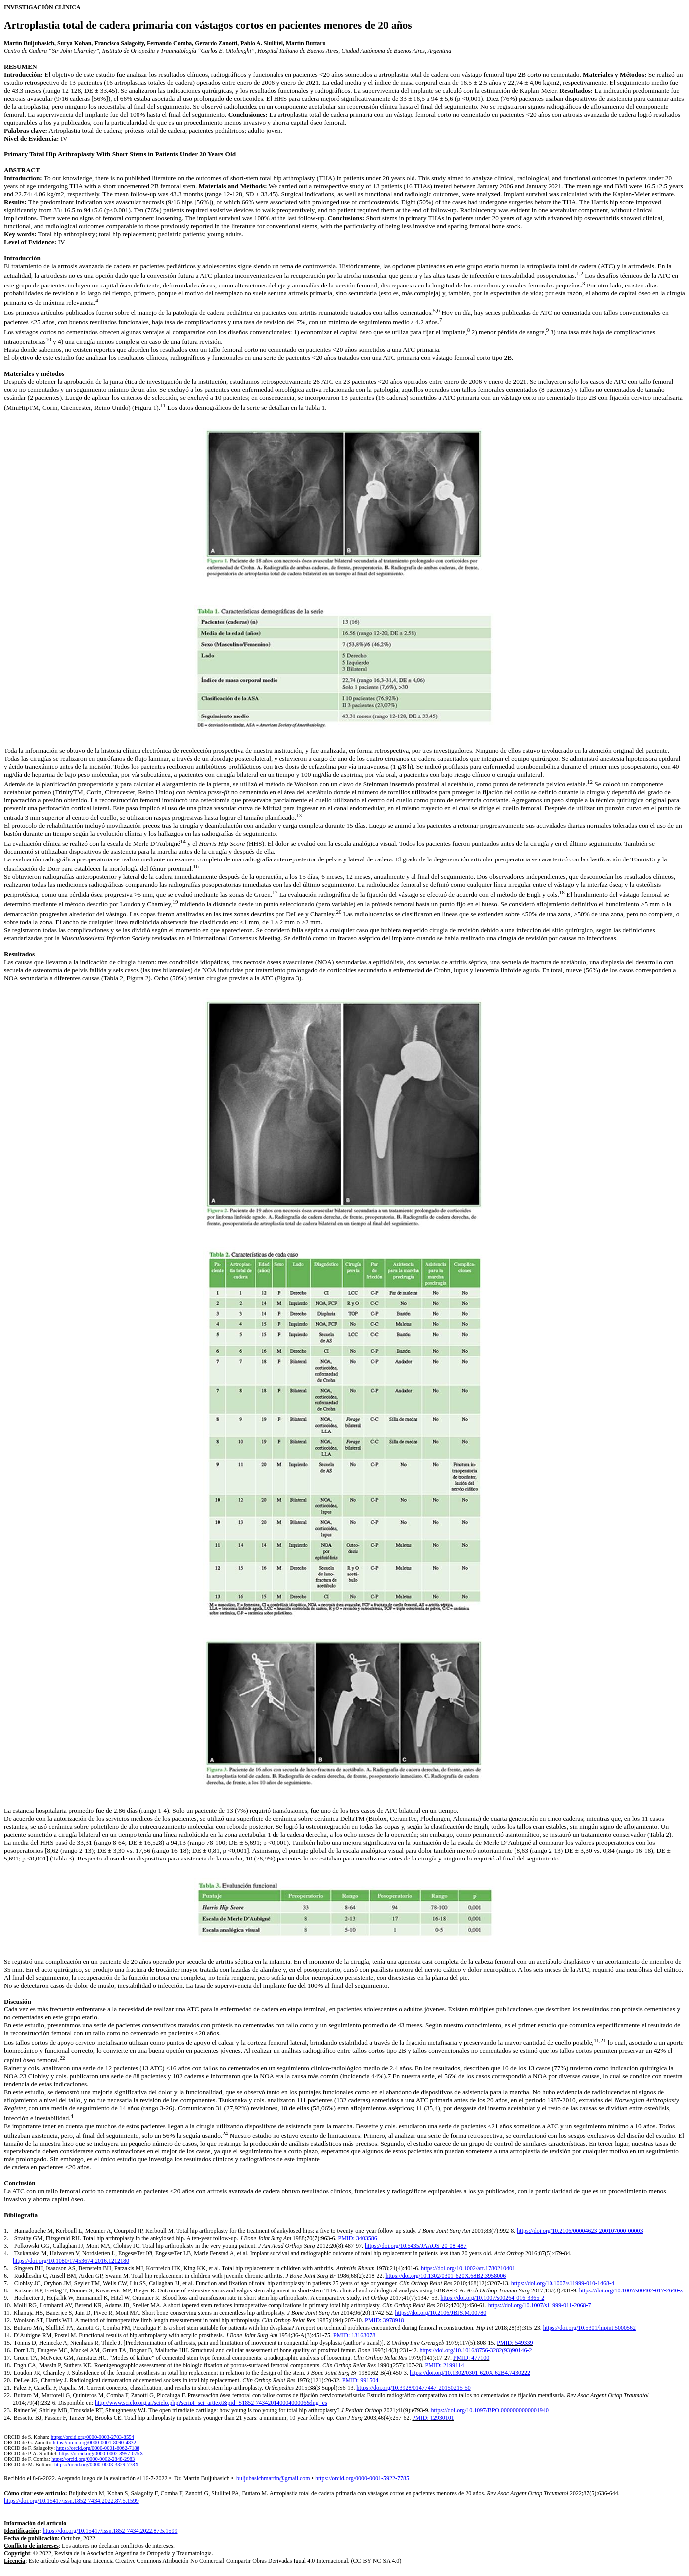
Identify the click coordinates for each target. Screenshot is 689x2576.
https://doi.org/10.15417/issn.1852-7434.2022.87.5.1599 (71, 2500)
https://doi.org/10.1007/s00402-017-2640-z (631, 2290)
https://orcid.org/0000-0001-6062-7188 (97, 2448)
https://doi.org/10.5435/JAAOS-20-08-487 (415, 2245)
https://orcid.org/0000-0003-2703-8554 (92, 2437)
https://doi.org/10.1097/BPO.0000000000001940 (490, 2410)
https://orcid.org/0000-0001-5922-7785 (362, 2478)
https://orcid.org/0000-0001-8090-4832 (94, 2442)
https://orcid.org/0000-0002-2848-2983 (93, 2459)
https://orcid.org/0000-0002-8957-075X (101, 2453)
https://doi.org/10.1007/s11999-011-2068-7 (539, 2305)
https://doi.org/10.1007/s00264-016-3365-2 (492, 2297)
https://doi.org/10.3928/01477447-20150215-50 (414, 2387)
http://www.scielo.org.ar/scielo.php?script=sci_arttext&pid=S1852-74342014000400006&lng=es (211, 2402)
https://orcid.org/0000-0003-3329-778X (96, 2464)
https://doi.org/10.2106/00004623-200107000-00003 (580, 2230)
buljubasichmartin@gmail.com (273, 2478)
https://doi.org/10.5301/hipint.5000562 (589, 2327)
